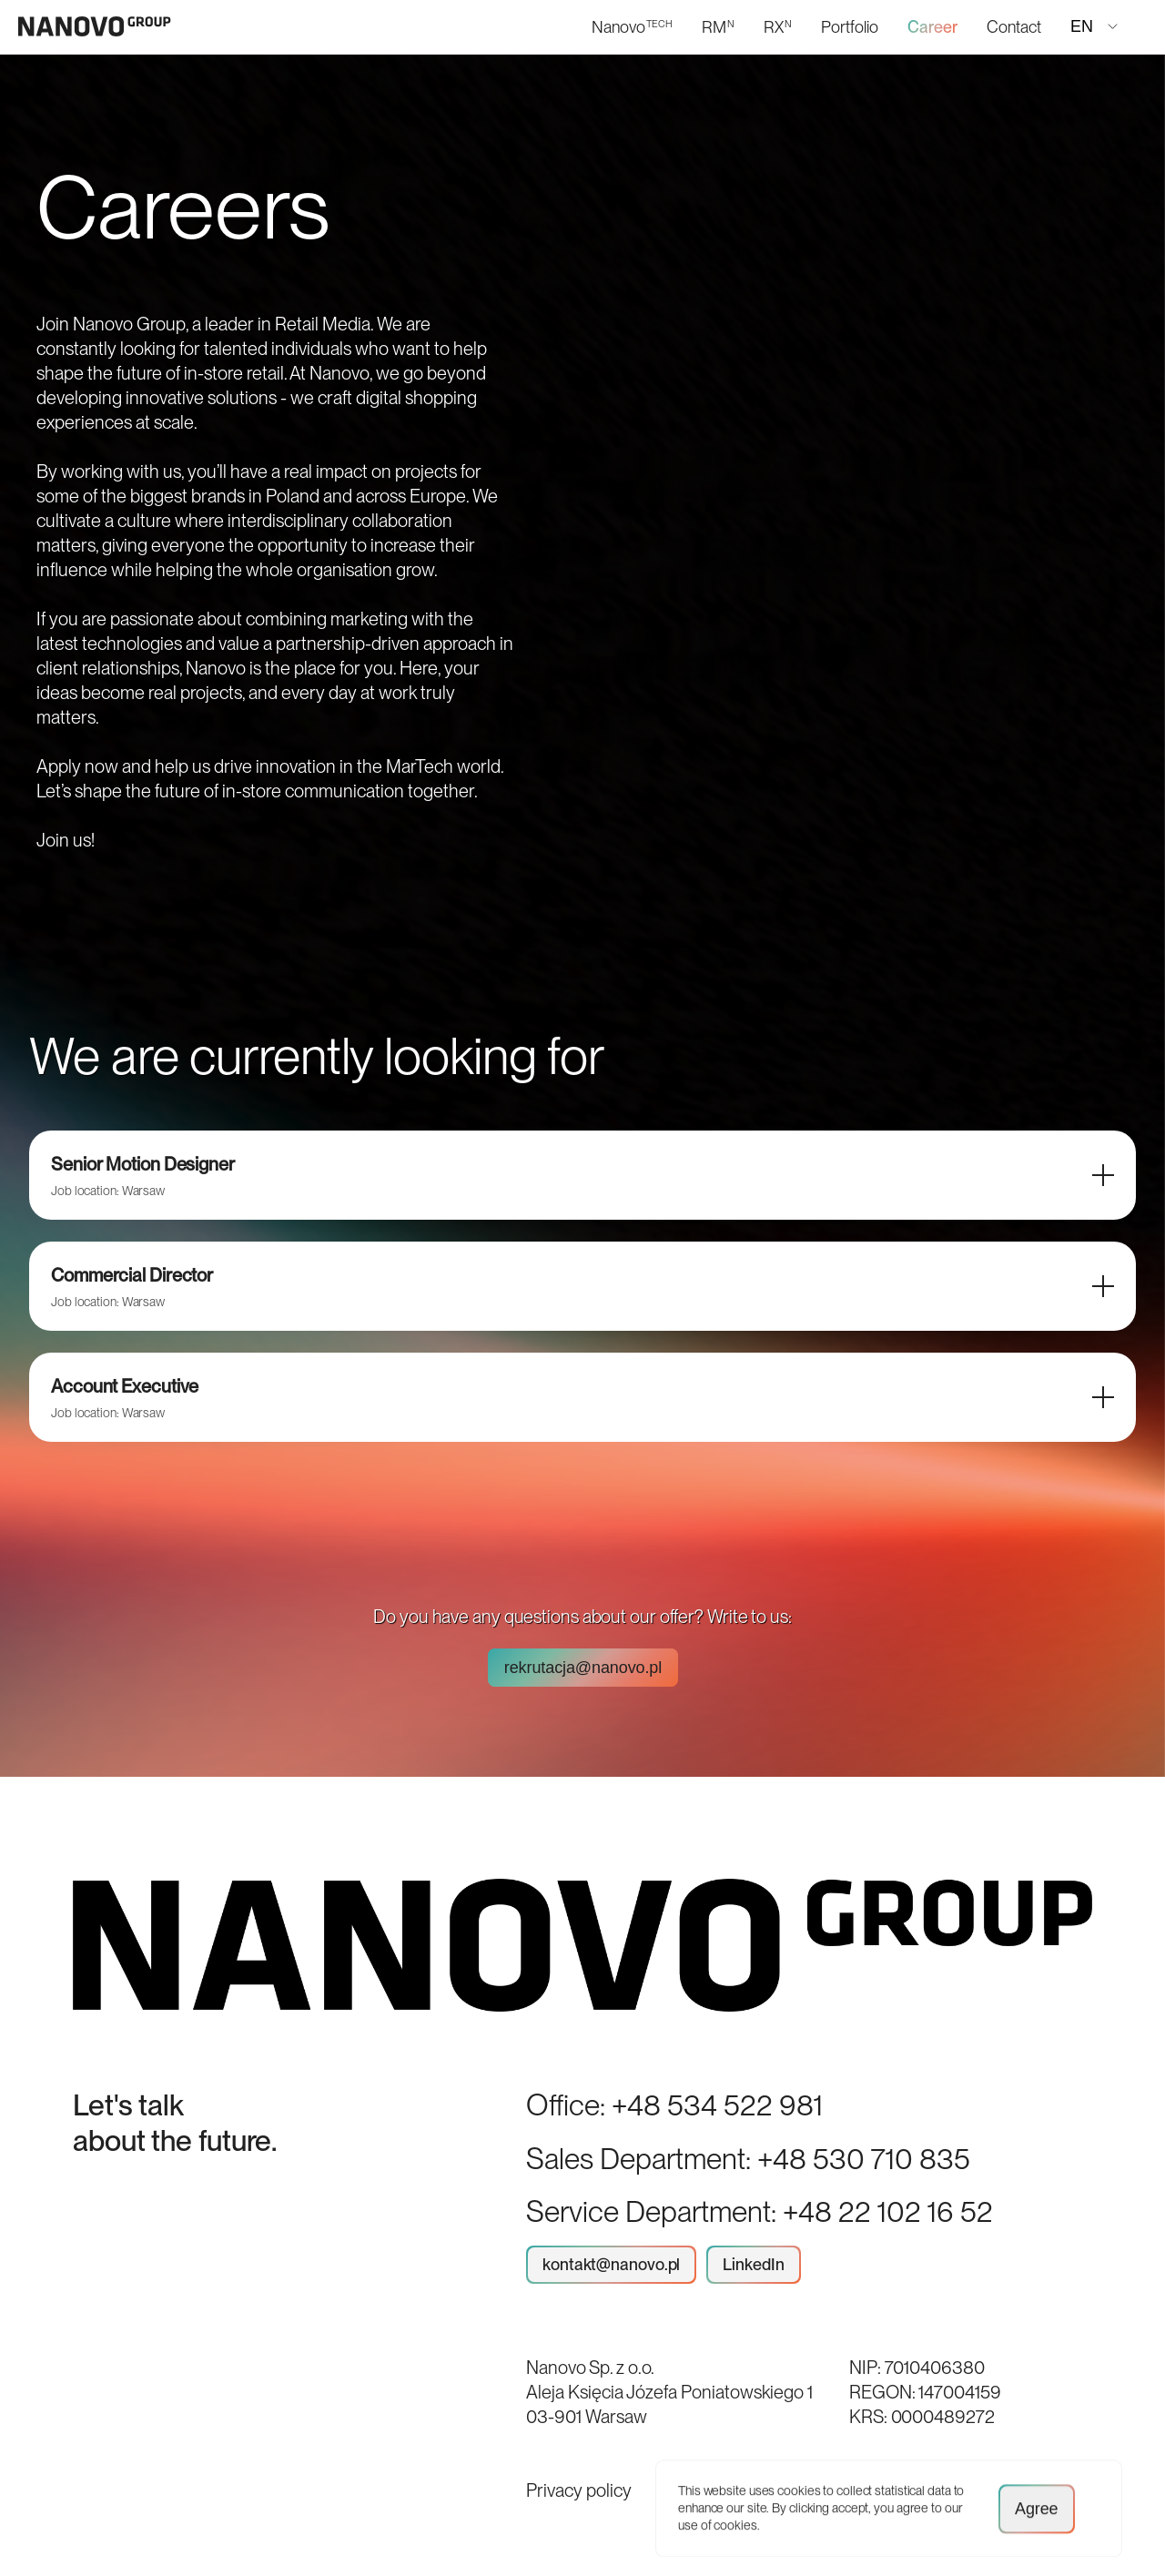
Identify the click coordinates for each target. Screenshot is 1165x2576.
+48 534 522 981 (717, 2105)
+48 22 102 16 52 (888, 2212)
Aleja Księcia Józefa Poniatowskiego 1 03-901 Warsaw (669, 2404)
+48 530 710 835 (863, 2159)
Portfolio (849, 26)
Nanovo (632, 26)
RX (778, 26)
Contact (1014, 26)
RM (718, 26)
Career (932, 26)
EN (1094, 26)
